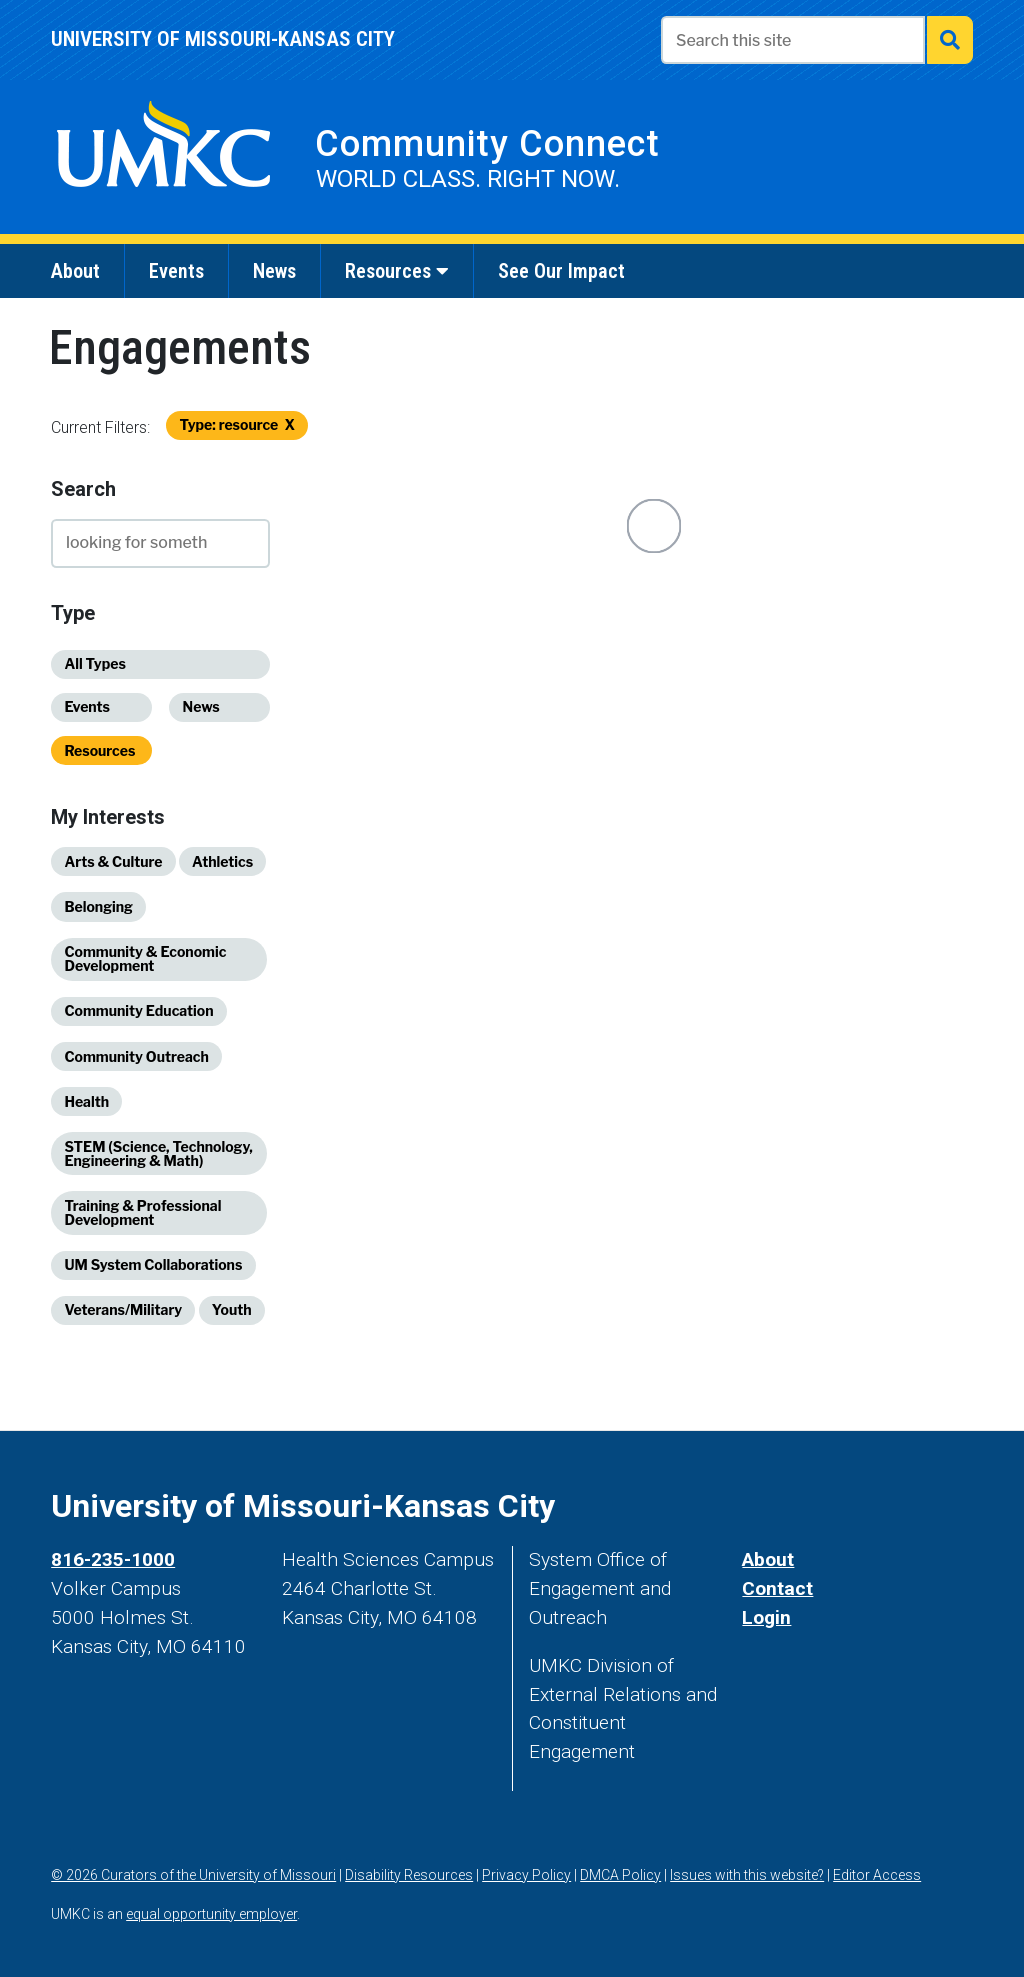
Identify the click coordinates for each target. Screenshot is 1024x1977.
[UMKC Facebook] (710, 1506)
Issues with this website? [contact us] (747, 1875)
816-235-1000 (113, 1559)
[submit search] (950, 40)
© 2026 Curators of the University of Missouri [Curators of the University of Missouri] (193, 1875)
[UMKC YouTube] (848, 1506)
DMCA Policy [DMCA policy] (620, 1875)
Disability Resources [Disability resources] (409, 1875)
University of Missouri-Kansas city (223, 39)
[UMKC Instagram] (802, 1506)
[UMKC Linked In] (894, 1506)
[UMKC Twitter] (756, 1506)
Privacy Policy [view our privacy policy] (526, 1875)
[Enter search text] (793, 40)
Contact (777, 1588)
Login (766, 1617)
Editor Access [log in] (877, 1875)
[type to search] (160, 543)
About (768, 1559)
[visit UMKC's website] (163, 154)
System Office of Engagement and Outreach (600, 1588)
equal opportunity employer (211, 1914)
